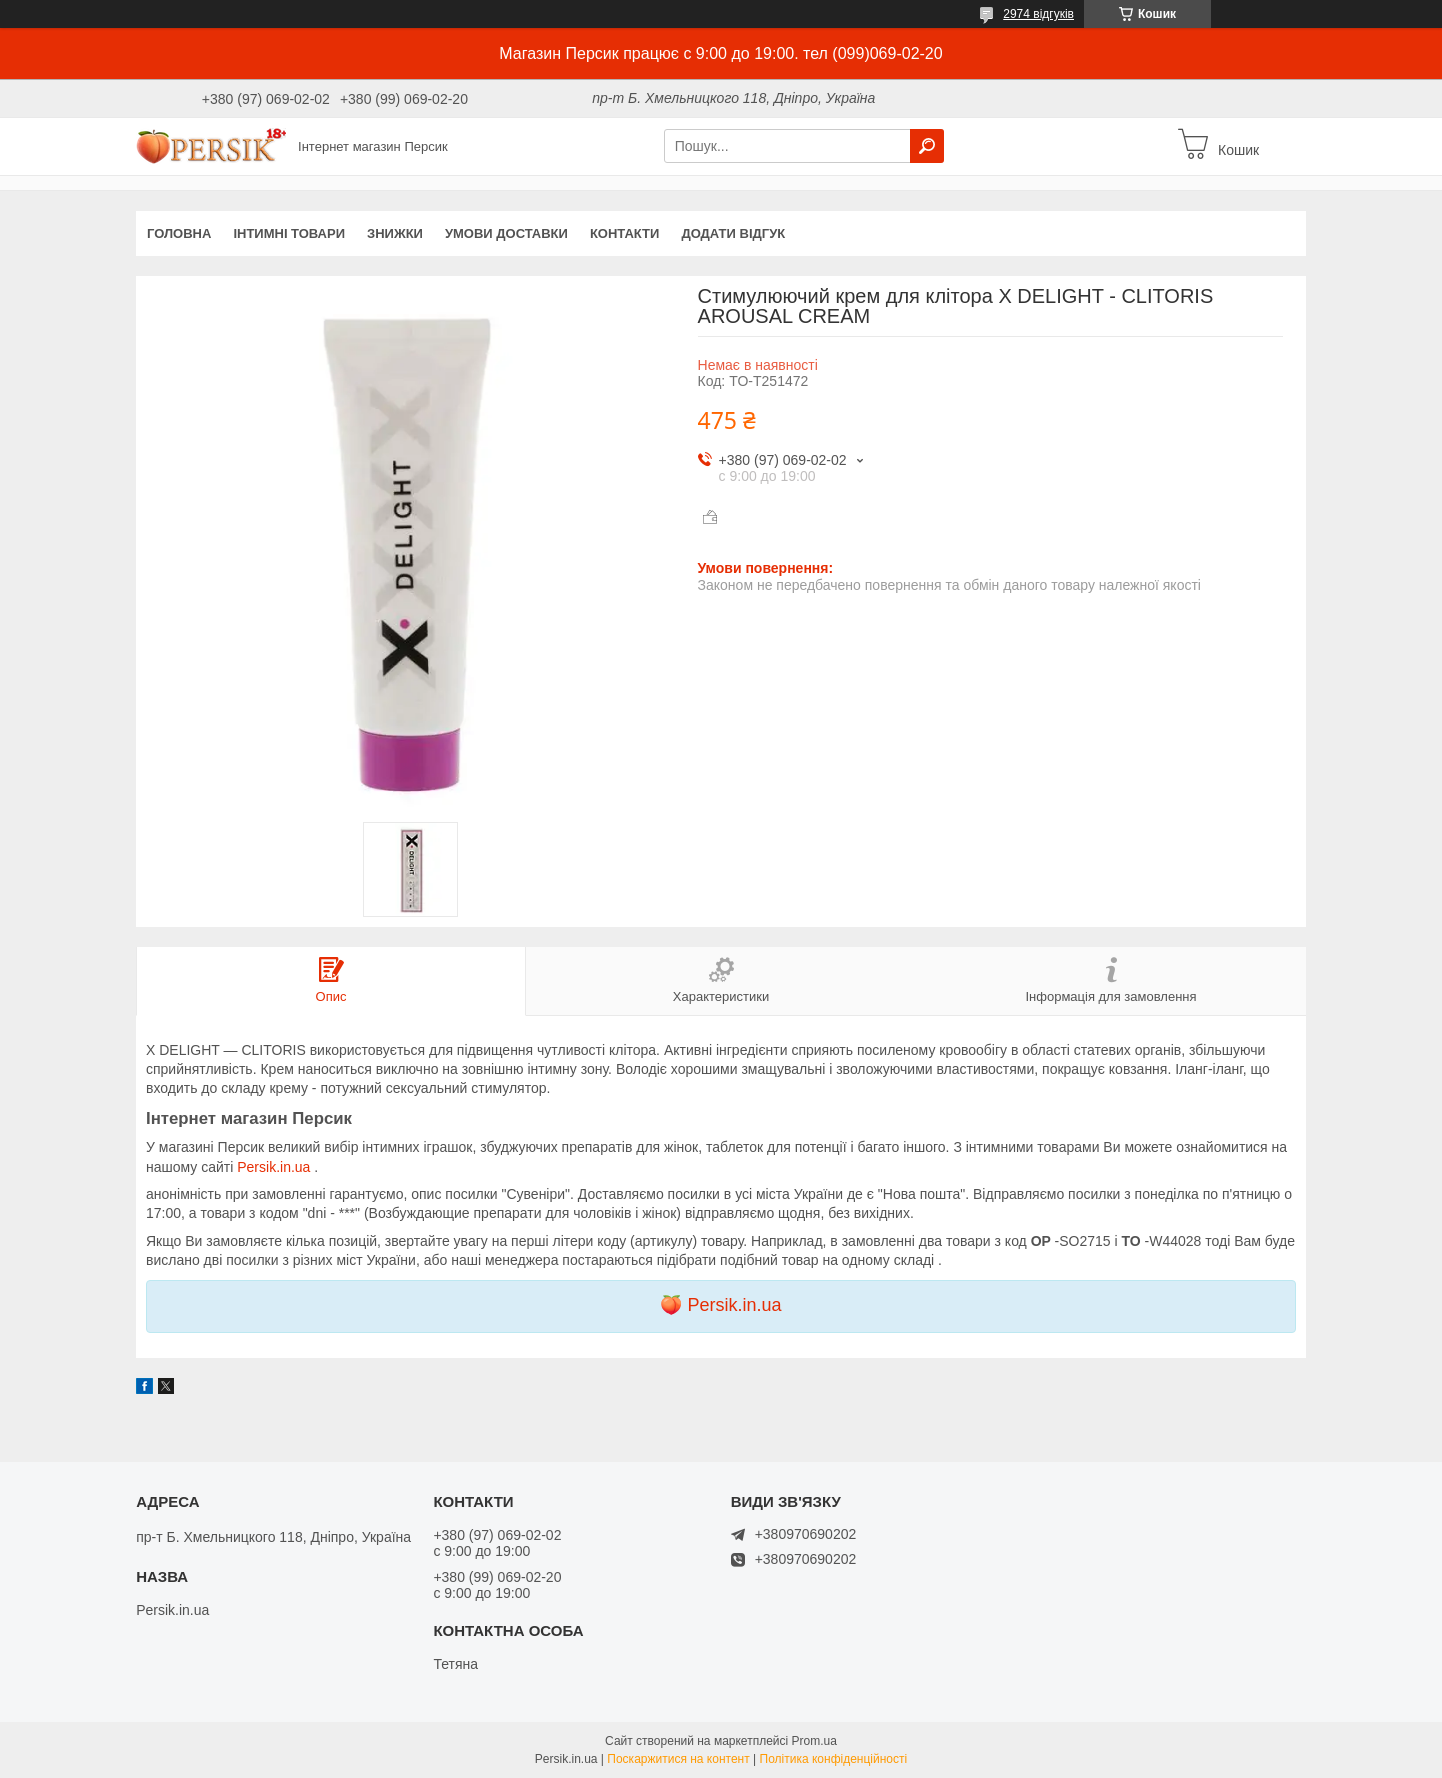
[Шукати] (927, 146)
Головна (179, 233)
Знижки (395, 233)
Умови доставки (506, 233)
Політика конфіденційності (834, 1759)
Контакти (625, 233)
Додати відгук (733, 233)
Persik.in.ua (275, 1167)
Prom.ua (814, 1741)
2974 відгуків (1038, 14)
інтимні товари (289, 233)
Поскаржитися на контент (678, 1759)
